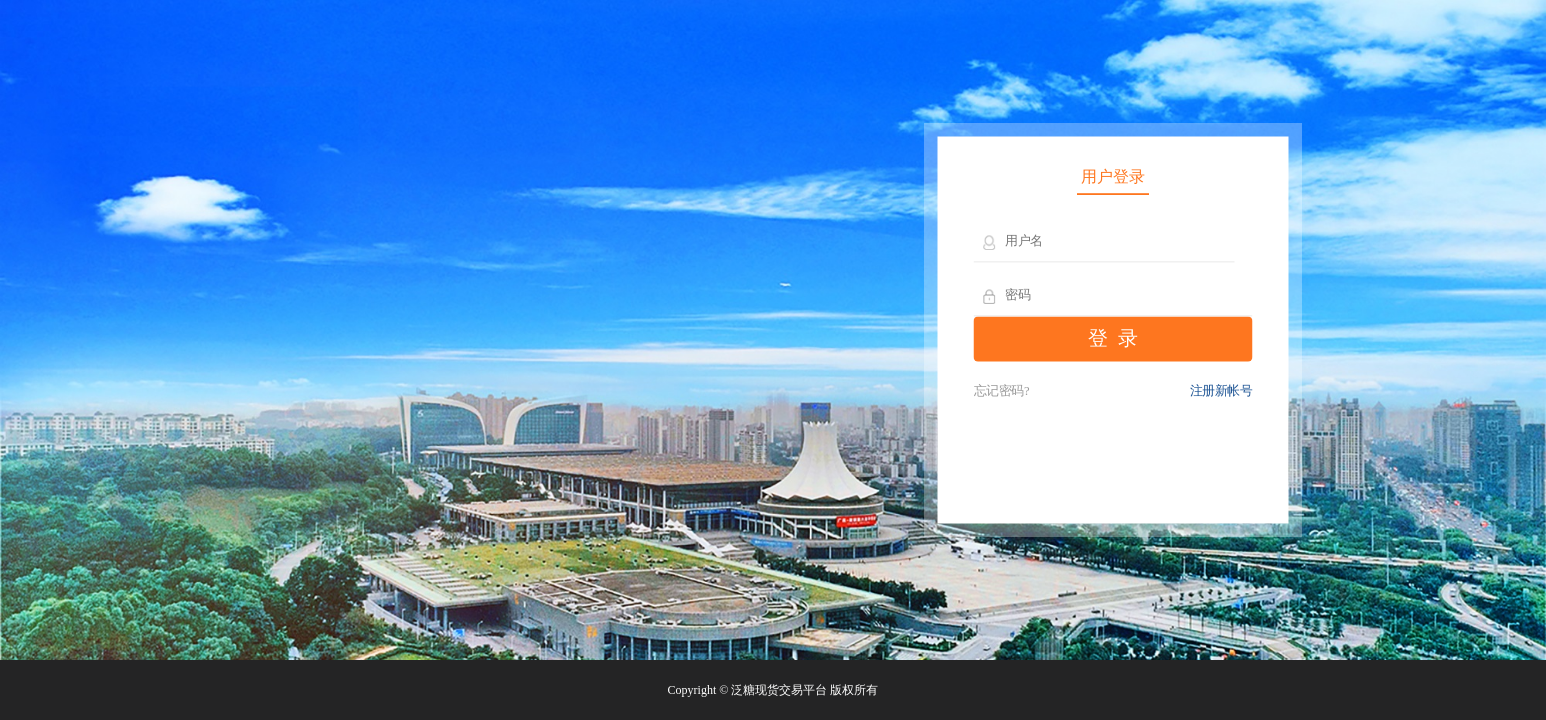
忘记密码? (1002, 391)
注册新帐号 (1221, 391)
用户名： (990, 242)
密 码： (990, 296)
